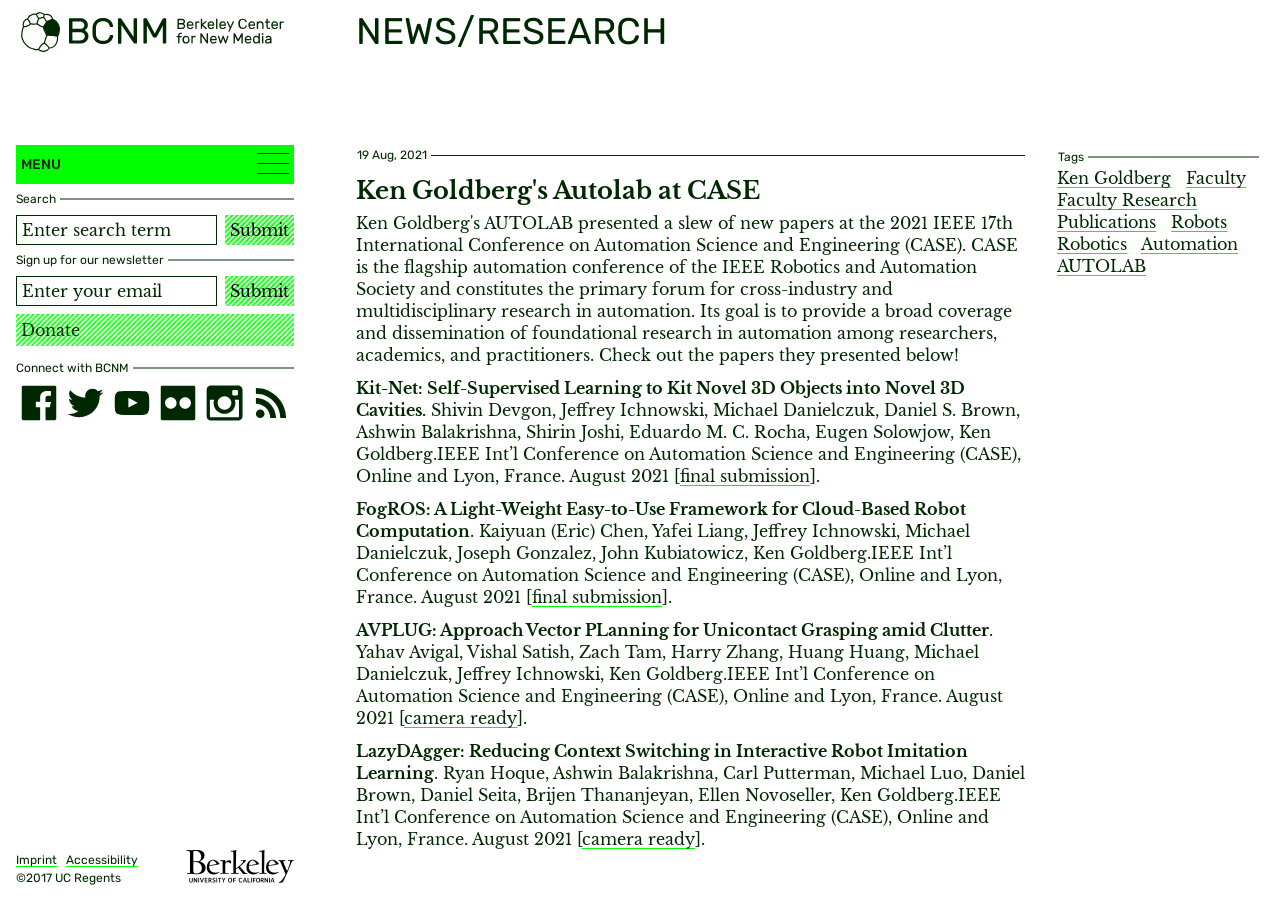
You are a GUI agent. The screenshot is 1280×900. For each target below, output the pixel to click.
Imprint (36, 860)
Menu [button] (155, 163)
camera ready (460, 718)
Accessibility (102, 860)
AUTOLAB (1101, 266)
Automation (1189, 244)
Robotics (1092, 244)
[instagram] (224, 403)
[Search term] (116, 230)
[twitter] (85, 403)
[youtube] (132, 403)
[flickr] (178, 403)
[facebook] (39, 403)
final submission (745, 476)
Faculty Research (1127, 200)
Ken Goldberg (1114, 178)
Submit (259, 230)
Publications (1106, 222)
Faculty (1216, 178)
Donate (50, 330)
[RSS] (271, 403)
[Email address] (116, 291)
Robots (1199, 222)
